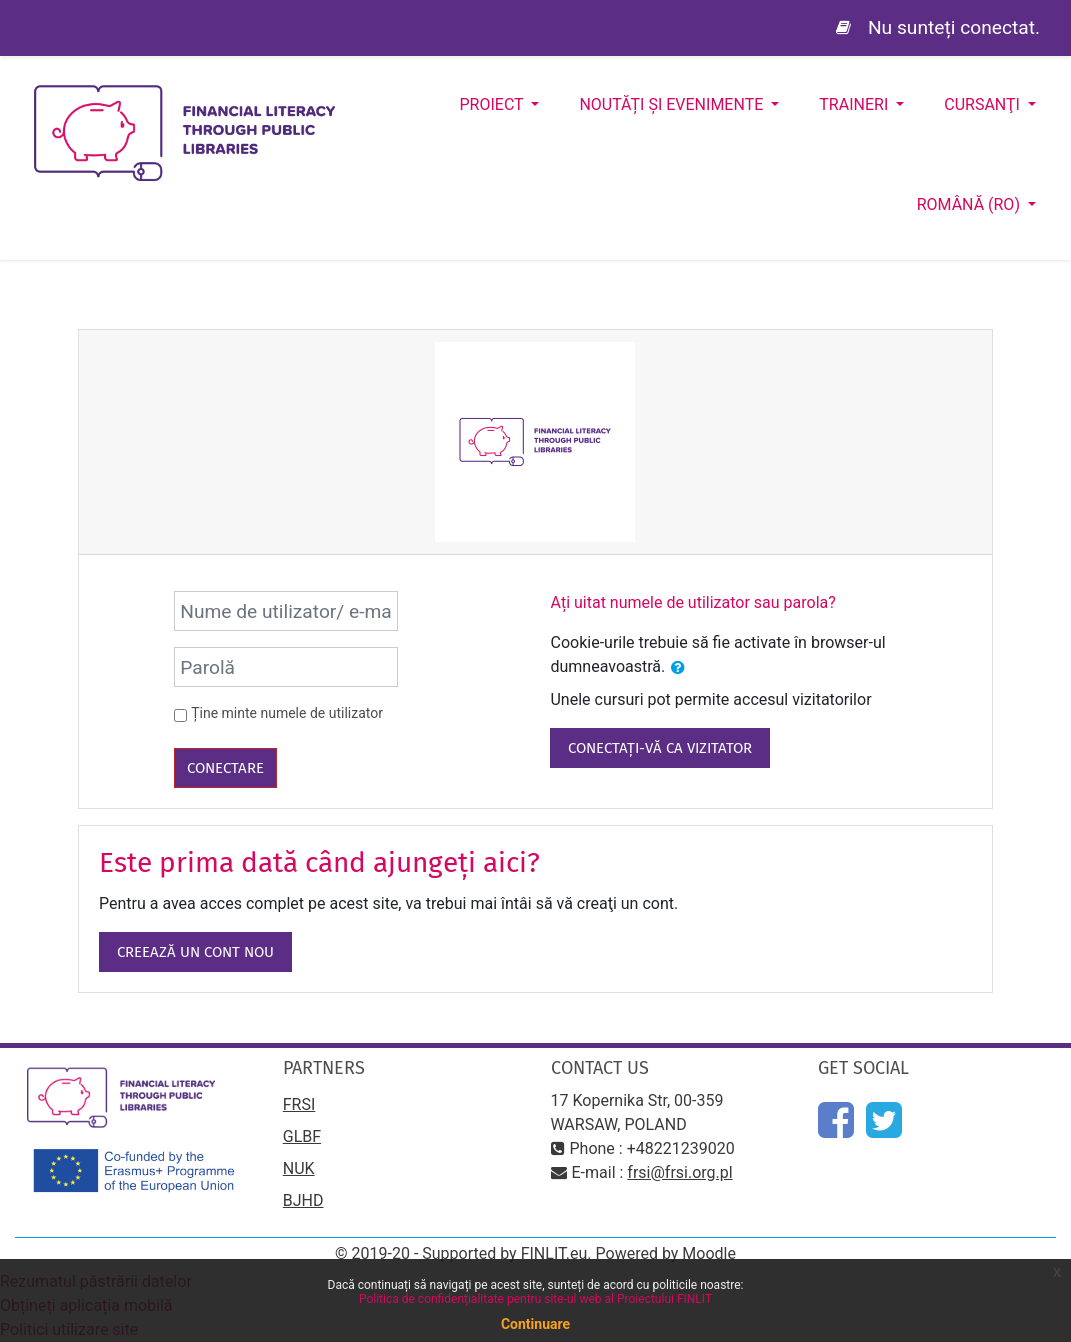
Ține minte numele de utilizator (287, 713)
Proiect (494, 104)
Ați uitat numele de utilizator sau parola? (692, 602)
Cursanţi (984, 104)
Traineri (855, 104)
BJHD (303, 1200)
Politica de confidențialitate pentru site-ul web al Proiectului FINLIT (535, 1299)
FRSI (299, 1104)
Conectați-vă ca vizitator (660, 748)
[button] (678, 668)
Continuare (535, 1324)
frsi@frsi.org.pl (679, 1172)
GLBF (302, 1136)
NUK (299, 1168)
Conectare (225, 768)
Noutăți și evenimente (673, 104)
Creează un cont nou (195, 952)
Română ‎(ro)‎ (970, 204)
